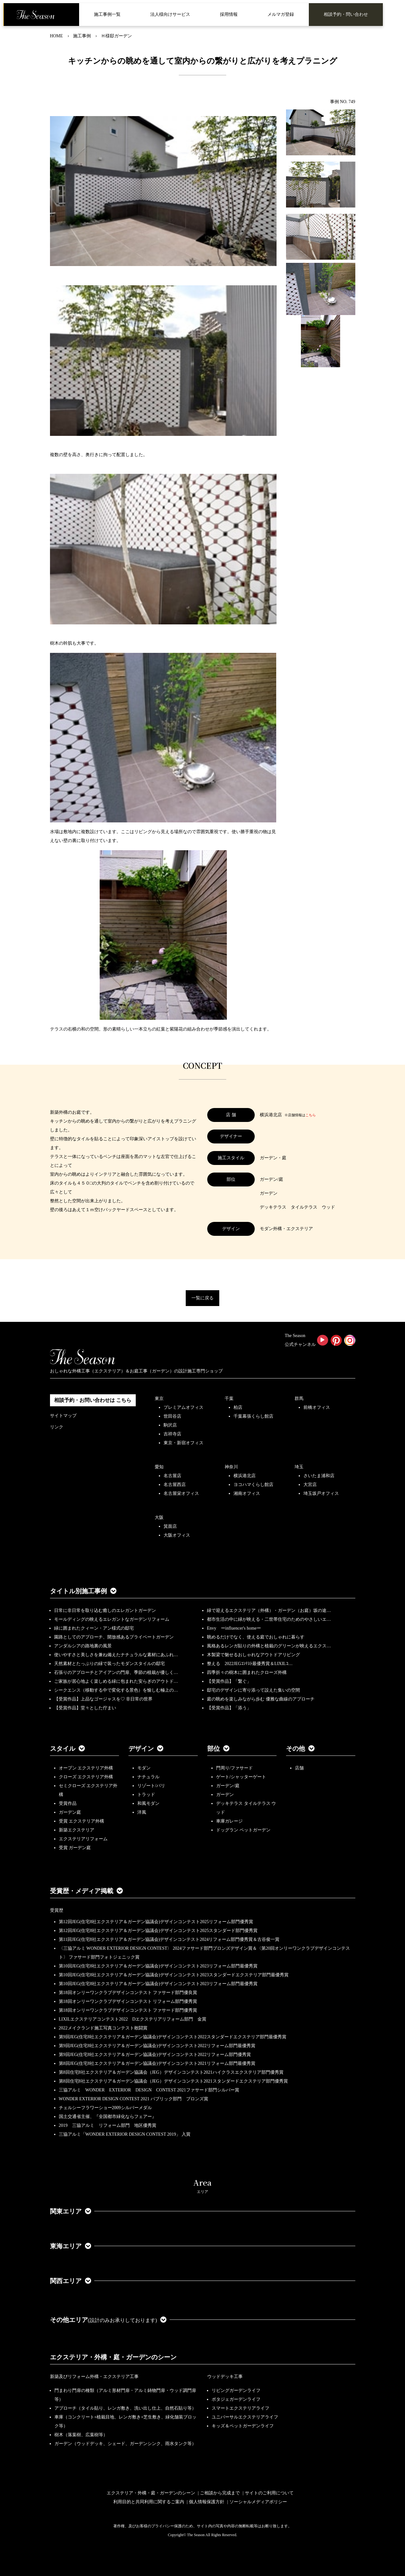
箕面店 (170, 1526)
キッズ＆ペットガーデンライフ (243, 2426)
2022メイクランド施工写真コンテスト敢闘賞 (103, 2028)
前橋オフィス (316, 1407)
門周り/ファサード (234, 1768)
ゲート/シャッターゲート (241, 1776)
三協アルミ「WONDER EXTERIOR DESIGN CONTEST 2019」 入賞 (124, 2134)
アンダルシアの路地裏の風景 (83, 1646)
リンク (56, 1427)
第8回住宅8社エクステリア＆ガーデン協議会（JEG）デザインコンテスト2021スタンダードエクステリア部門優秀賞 (173, 2081)
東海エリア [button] (70, 2246)
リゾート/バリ (151, 1785)
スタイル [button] (67, 1748)
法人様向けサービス (170, 14)
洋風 (141, 1812)
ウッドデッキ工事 (225, 2376)
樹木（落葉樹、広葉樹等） (81, 2434)
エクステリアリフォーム (83, 1838)
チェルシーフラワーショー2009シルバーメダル (105, 2107)
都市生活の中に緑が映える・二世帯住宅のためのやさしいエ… (269, 1619)
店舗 (299, 1768)
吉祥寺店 (172, 1434)
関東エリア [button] (70, 2211)
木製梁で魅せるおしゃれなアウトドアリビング (253, 1654)
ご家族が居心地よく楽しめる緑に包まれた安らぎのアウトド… (116, 1681)
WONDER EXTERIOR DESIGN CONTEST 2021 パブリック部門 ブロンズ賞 (133, 2098)
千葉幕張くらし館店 (253, 1416)
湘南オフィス (247, 1493)
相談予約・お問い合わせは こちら (92, 1400)
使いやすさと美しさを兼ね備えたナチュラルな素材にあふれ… (116, 1654)
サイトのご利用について (269, 2493)
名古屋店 (172, 1475)
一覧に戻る (202, 1298)
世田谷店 (172, 1416)
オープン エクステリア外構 (86, 1768)
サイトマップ (63, 1415)
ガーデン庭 (70, 1812)
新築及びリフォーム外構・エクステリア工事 (94, 2376)
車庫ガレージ (229, 1821)
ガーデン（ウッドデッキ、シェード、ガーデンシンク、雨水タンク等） (125, 2443)
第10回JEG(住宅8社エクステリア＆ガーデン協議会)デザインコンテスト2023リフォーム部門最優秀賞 (158, 1966)
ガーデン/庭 (228, 1785)
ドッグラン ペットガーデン (243, 1830)
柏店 (238, 1407)
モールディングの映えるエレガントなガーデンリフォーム (111, 1619)
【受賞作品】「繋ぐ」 (229, 1681)
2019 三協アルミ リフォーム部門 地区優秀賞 (107, 2125)
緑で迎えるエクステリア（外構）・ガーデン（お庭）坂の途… (269, 1610)
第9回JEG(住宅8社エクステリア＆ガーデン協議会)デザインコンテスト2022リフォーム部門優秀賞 (155, 2054)
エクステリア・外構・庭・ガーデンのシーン (113, 2357)
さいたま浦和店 (318, 1475)
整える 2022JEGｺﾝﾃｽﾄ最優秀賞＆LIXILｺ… (250, 1663)
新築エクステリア (76, 1830)
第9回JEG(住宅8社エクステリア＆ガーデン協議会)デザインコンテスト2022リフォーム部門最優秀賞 (157, 2045)
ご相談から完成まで (220, 2493)
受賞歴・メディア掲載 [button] (86, 1890)
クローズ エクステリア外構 (86, 1776)
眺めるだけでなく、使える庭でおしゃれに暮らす (255, 1637)
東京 (159, 1398)
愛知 (159, 1466)
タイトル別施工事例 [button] (83, 1591)
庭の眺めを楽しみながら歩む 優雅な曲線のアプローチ (261, 1699)
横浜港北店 (245, 1475)
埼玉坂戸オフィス (321, 1493)
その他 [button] (300, 1748)
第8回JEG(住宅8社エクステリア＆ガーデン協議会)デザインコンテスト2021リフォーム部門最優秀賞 (157, 2063)
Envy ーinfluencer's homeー (234, 1628)
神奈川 (231, 1466)
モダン (144, 1768)
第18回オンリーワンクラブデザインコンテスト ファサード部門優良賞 (128, 1992)
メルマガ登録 (280, 14)
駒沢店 (170, 1425)
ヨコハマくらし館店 (253, 1484)
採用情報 (229, 14)
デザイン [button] (145, 1748)
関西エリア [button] (70, 2280)
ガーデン (225, 1794)
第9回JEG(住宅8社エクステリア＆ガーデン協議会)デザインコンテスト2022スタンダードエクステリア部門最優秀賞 (172, 2036)
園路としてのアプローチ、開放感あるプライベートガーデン (114, 1637)
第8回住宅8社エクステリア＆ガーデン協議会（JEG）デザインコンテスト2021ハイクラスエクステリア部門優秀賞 (171, 2072)
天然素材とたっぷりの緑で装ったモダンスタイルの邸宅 (109, 1663)
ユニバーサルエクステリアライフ (245, 2417)
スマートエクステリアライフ (240, 2408)
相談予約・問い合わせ (346, 14)
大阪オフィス (177, 1535)
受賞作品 (68, 1803)
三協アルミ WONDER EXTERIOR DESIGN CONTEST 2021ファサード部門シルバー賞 (149, 2090)
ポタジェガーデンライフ (236, 2399)
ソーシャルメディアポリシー (258, 2501)
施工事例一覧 (107, 14)
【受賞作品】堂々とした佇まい (85, 1708)
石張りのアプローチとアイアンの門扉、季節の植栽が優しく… (116, 1672)
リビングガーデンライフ (236, 2390)
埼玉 (299, 1466)
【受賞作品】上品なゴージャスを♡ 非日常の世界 (105, 1699)
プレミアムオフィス (183, 1407)
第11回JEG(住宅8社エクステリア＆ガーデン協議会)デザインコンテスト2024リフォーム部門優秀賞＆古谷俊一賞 (169, 1939)
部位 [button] (218, 1748)
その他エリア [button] (108, 2319)
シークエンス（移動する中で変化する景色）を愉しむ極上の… (116, 1690)
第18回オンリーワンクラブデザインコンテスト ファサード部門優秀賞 (128, 2010)
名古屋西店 (175, 1484)
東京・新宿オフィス (183, 1442)
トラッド (146, 1794)
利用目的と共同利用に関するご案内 (148, 2501)
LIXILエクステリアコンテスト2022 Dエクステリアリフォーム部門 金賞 (133, 2019)
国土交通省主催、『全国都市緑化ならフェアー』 (107, 2116)
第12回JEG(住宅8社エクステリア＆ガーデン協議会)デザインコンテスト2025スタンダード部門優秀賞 (158, 1930)
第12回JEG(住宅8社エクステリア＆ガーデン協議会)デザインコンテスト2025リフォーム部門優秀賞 (156, 1921)
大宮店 (310, 1484)
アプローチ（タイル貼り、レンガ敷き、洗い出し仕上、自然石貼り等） (125, 2408)
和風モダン (148, 1803)
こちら (310, 1115)
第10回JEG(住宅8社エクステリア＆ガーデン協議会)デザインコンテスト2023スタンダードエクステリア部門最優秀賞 (174, 1974)
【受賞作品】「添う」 (229, 1708)
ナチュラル (148, 1776)
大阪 (159, 1517)
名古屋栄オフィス (181, 1493)
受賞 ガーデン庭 (75, 1847)
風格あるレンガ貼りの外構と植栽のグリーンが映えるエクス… (269, 1646)
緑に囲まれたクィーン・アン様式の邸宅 (94, 1628)
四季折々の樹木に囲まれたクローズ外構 (247, 1672)
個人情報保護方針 (206, 2501)
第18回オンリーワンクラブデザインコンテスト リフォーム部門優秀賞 (128, 2001)
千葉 (229, 1398)
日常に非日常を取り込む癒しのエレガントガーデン (105, 1610)
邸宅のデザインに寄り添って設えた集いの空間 (253, 1690)
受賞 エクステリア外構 (81, 1821)
